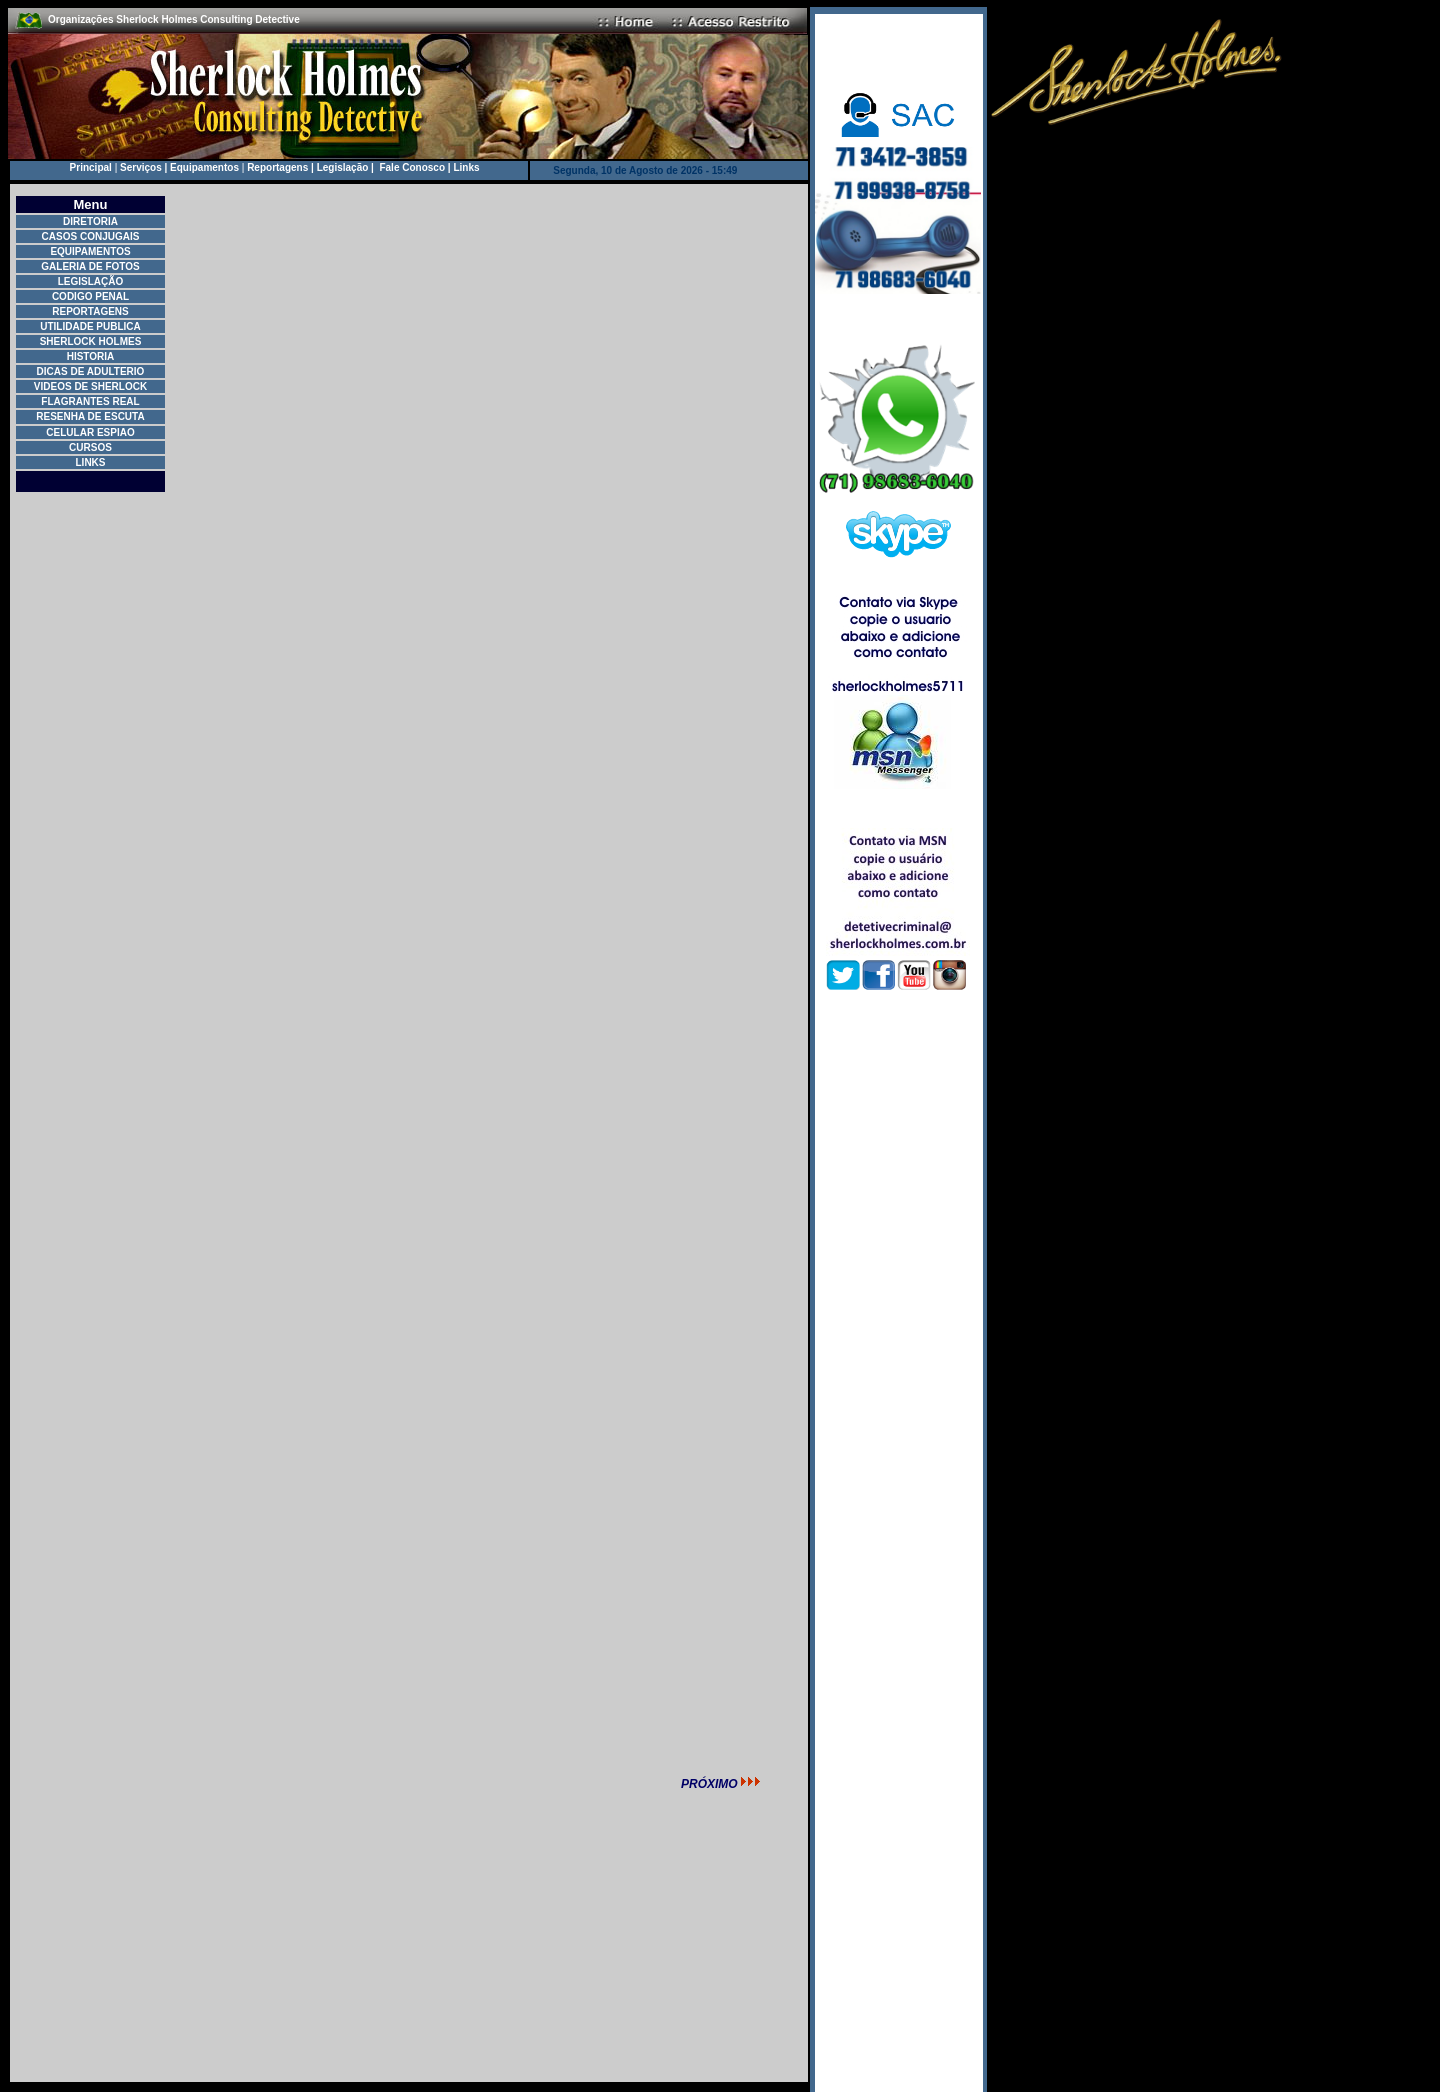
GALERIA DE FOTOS (90, 266)
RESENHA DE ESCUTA (90, 416)
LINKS (91, 462)
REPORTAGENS (90, 311)
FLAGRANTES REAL (90, 401)
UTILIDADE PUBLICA (90, 326)
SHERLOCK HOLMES (91, 341)
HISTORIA (91, 356)
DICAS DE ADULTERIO (91, 371)
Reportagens (277, 167)
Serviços (141, 167)
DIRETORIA (90, 221)
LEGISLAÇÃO (91, 281)
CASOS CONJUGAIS (91, 236)
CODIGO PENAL (90, 296)
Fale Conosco (412, 167)
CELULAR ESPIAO (90, 432)
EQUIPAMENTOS (90, 251)
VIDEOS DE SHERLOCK (90, 386)
